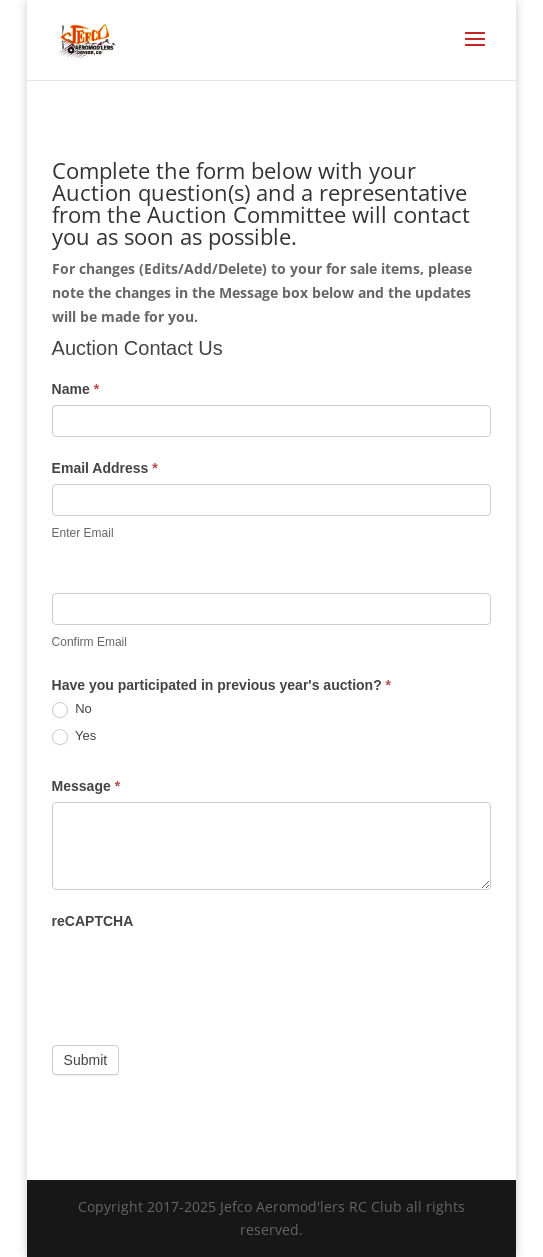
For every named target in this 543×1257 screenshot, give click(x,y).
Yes (74, 736)
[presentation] (204, 976)
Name (75, 389)
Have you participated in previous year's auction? (221, 685)
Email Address (105, 468)
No (72, 709)
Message (86, 786)
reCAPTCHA (93, 921)
